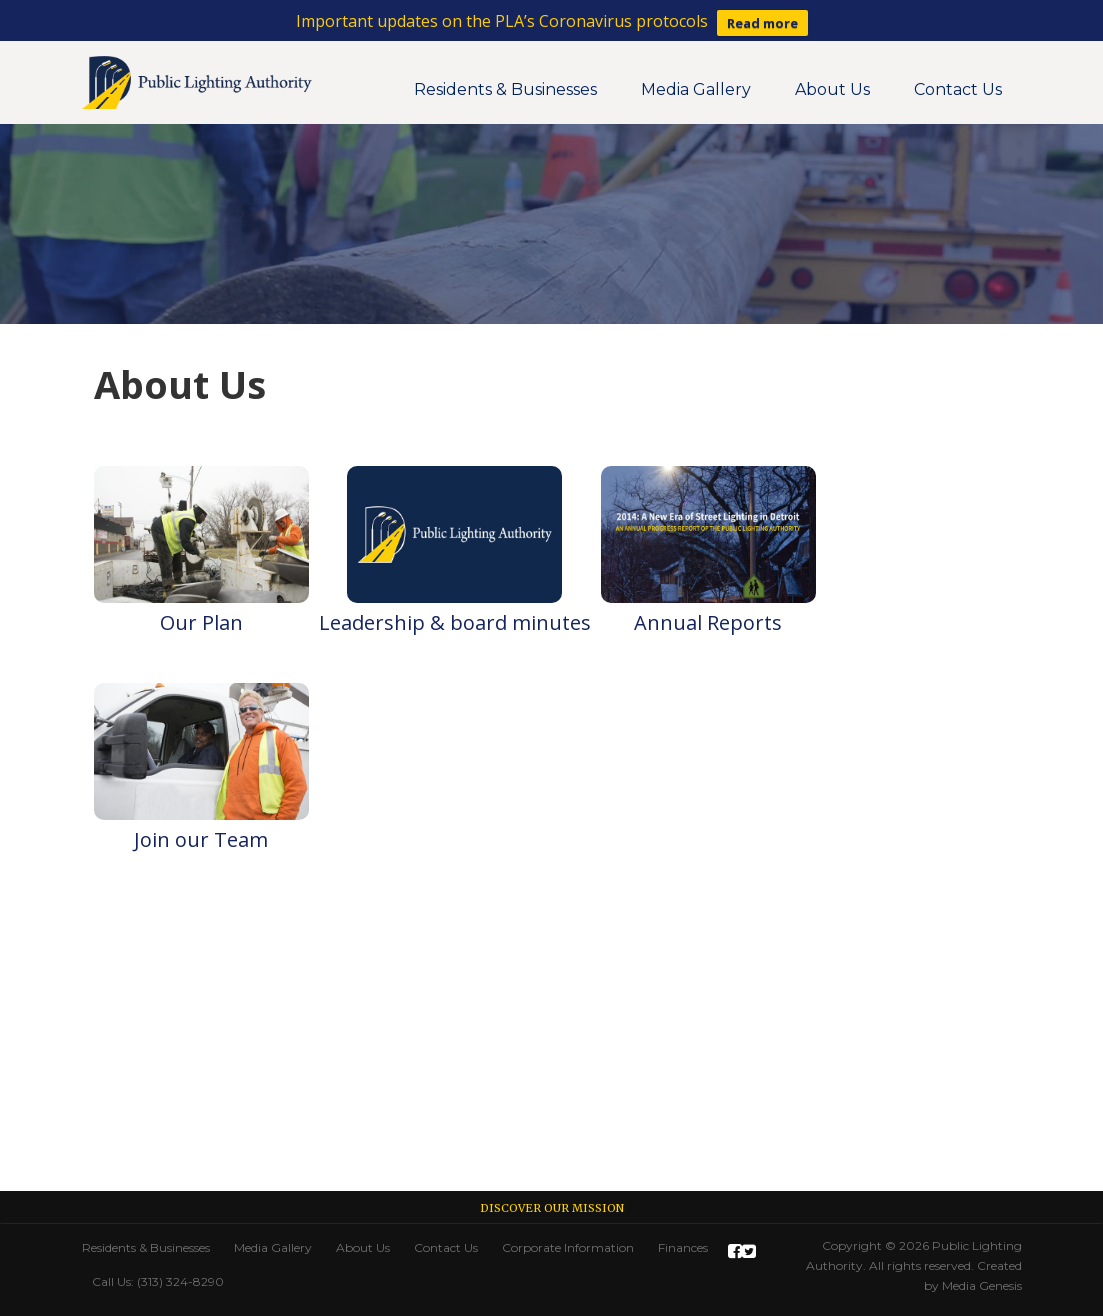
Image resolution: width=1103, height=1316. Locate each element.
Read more (762, 23)
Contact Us (958, 89)
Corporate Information (568, 1247)
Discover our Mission (552, 1208)
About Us (832, 89)
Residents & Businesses (505, 89)
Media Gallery (696, 89)
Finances (683, 1247)
